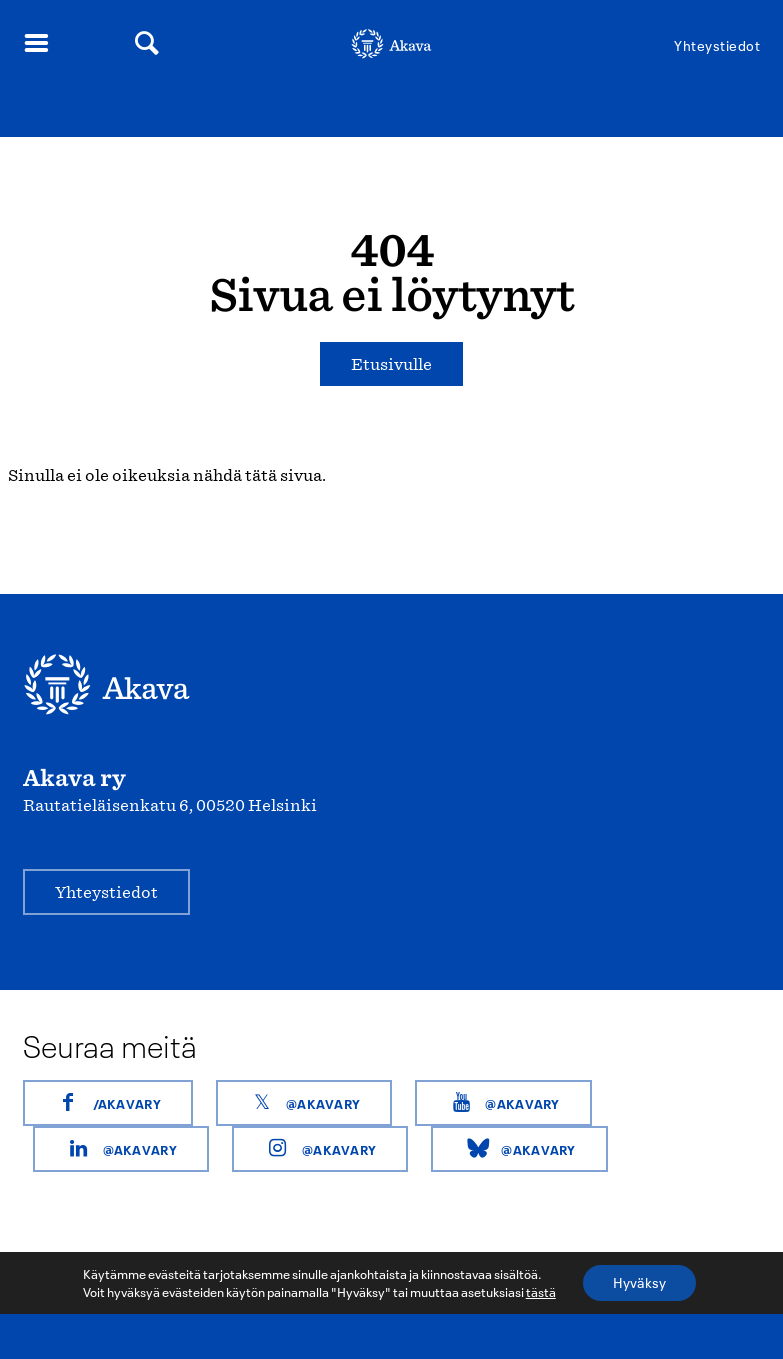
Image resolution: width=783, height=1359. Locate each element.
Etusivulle (391, 364)
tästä (541, 1292)
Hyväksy (639, 1282)
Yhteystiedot (717, 45)
